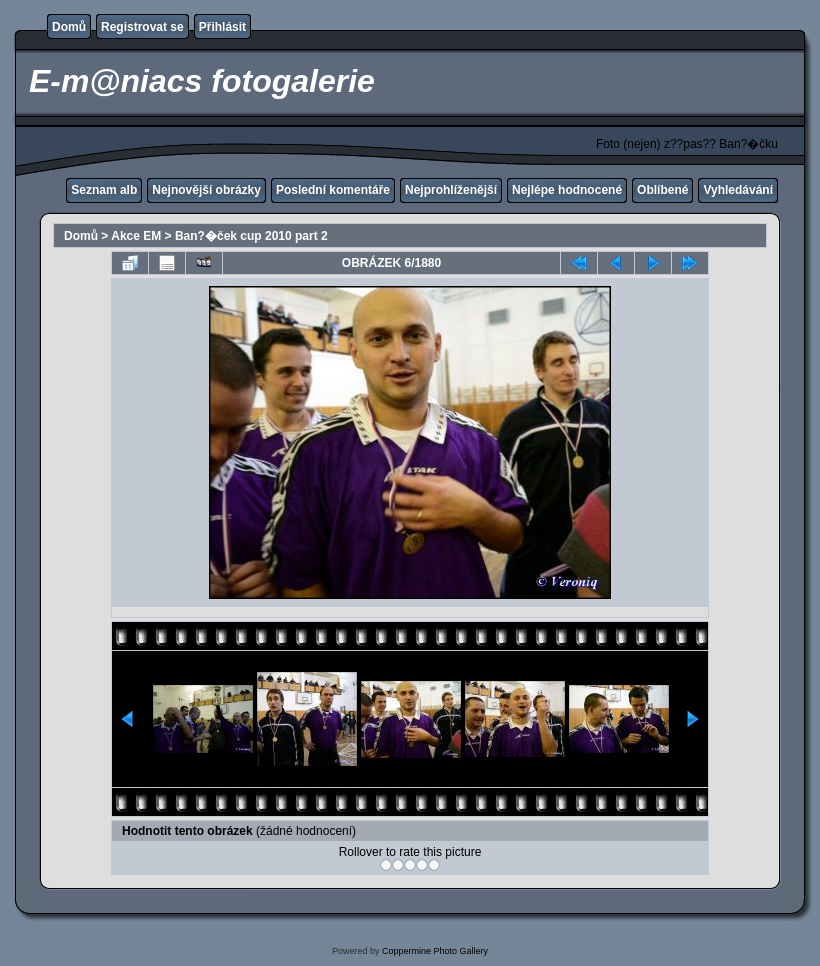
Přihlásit (222, 27)
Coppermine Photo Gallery (435, 951)
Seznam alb (104, 190)
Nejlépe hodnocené (567, 190)
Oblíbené (662, 190)
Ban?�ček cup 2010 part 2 (251, 236)
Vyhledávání (738, 190)
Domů (69, 27)
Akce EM (136, 236)
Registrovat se (142, 27)
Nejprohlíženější (451, 190)
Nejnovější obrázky (206, 190)
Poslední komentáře (333, 190)
